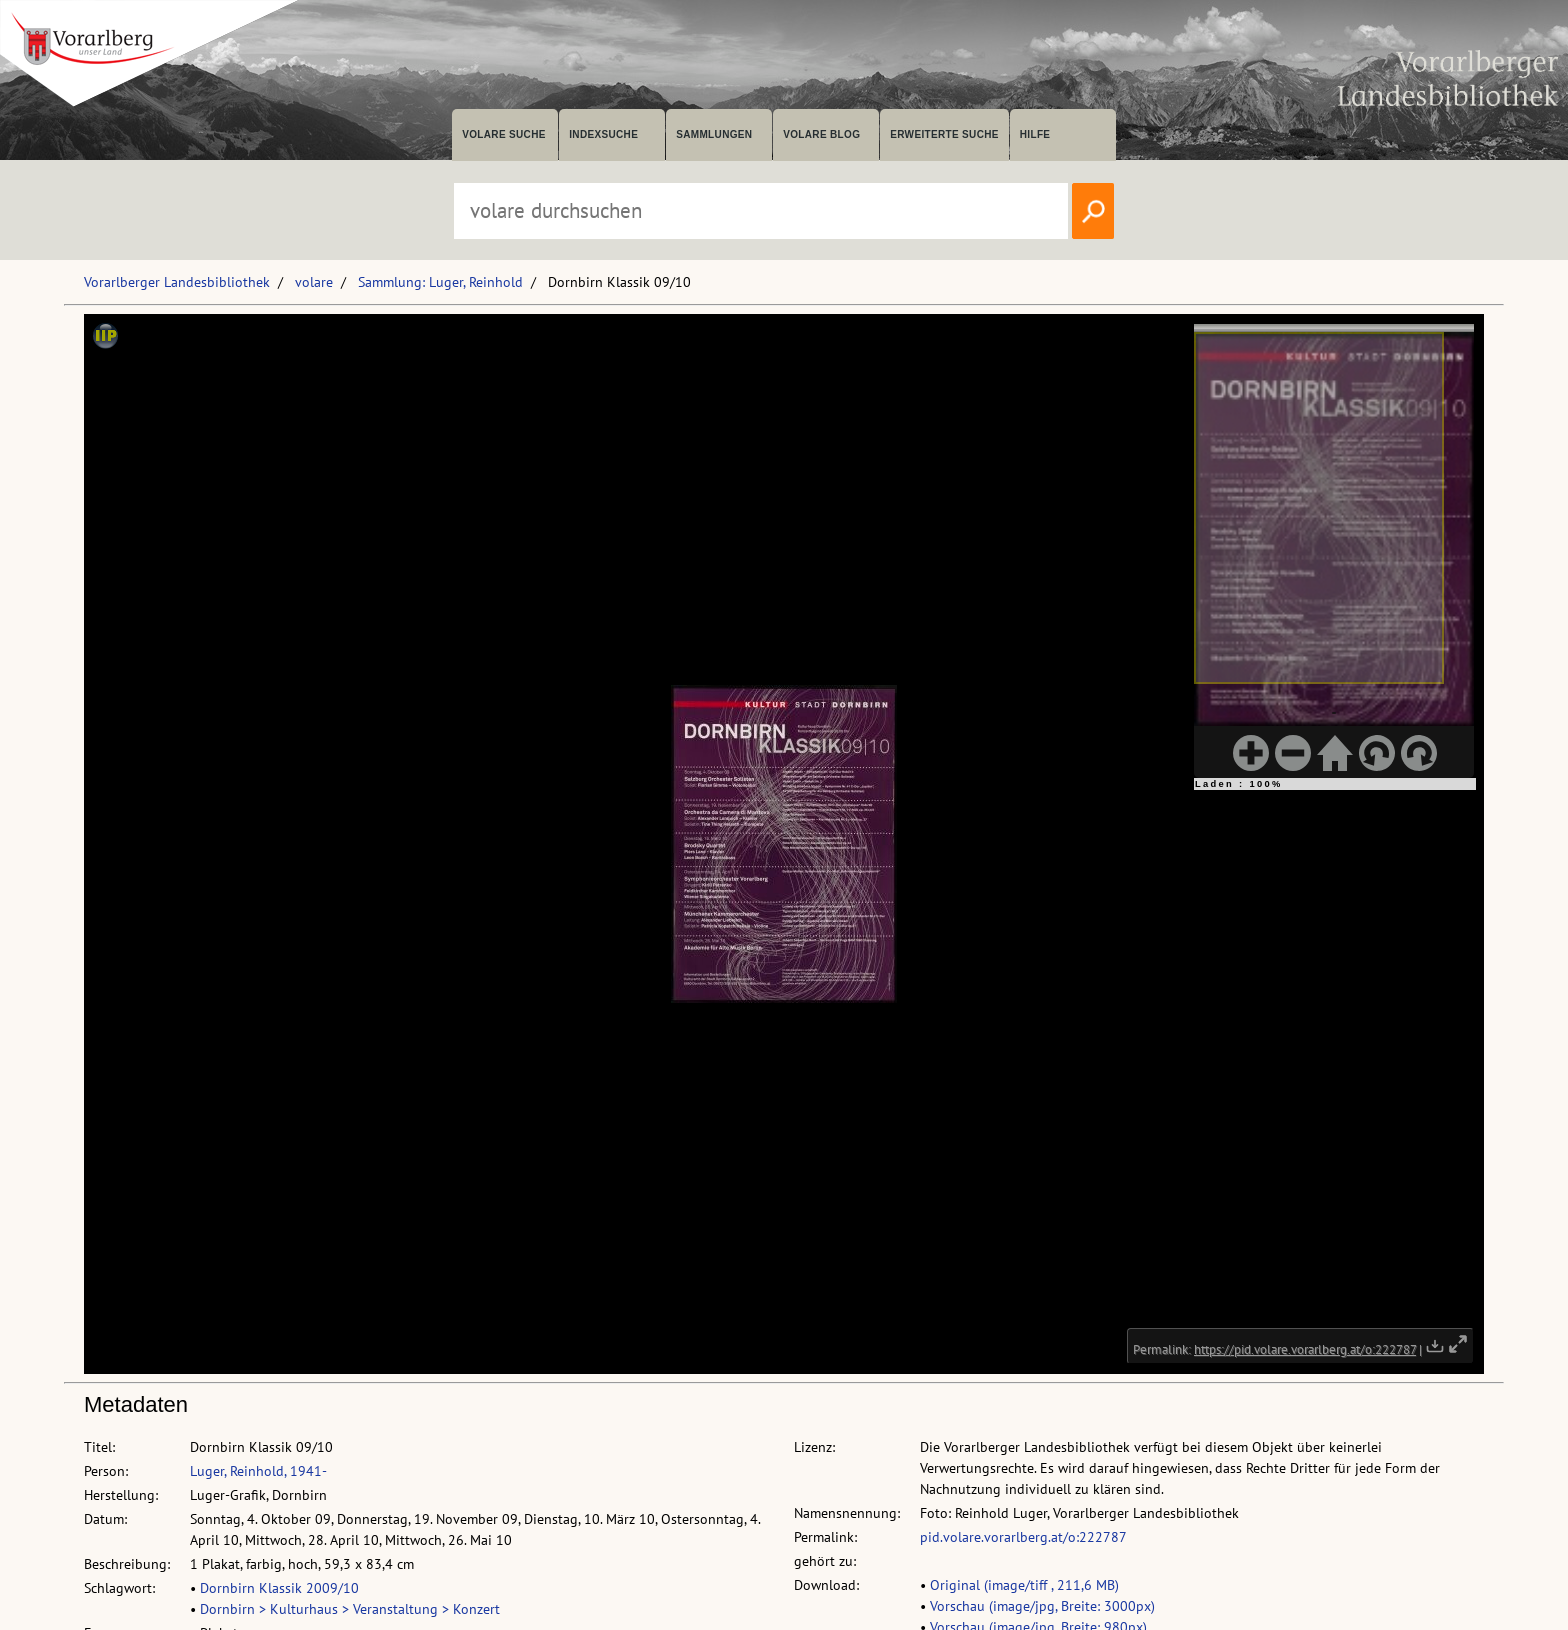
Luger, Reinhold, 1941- (258, 1471)
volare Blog (821, 134)
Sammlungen (714, 134)
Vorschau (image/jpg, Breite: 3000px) (1042, 1606)
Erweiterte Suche (944, 134)
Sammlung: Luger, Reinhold (440, 282)
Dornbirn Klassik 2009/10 (279, 1588)
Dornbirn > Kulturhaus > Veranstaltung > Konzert (350, 1609)
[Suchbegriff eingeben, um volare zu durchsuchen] (761, 211)
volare (314, 282)
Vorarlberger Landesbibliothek (177, 282)
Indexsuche (603, 134)
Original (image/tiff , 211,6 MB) (1024, 1585)
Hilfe (1035, 134)
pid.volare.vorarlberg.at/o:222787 (1023, 1537)
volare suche (504, 134)
